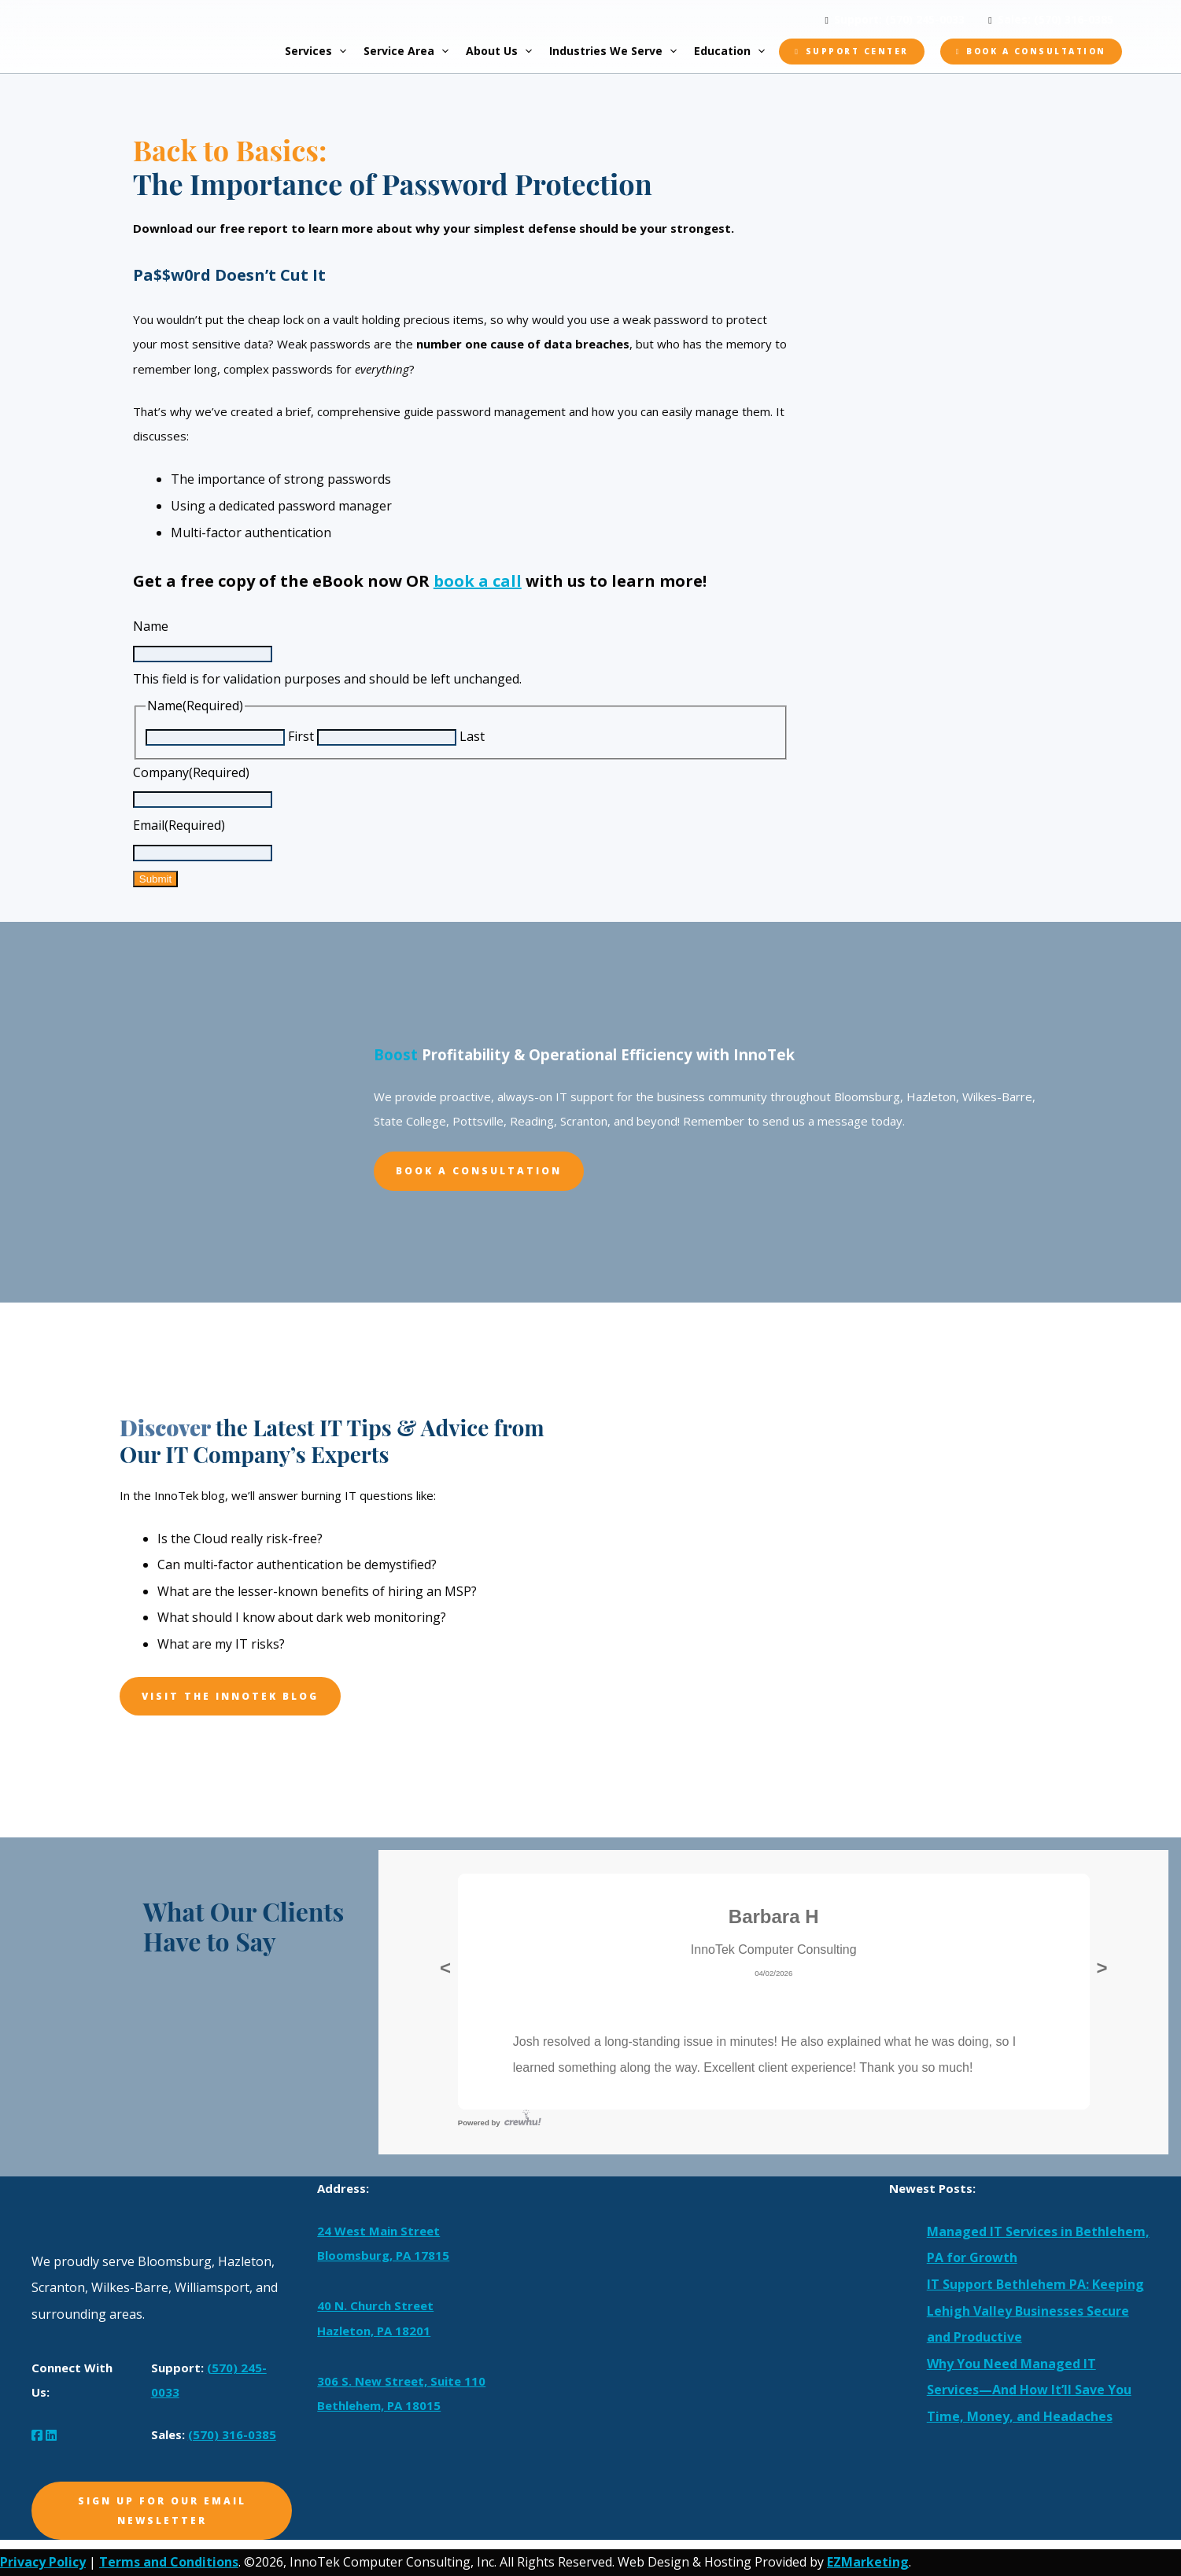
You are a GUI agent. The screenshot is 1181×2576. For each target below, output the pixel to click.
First (301, 736)
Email (179, 825)
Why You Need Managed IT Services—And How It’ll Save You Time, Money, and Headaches (1029, 2390)
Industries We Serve (620, 51)
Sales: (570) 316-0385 (1055, 19)
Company (191, 772)
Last (472, 736)
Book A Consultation (479, 1170)
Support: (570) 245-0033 (899, 19)
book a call (478, 580)
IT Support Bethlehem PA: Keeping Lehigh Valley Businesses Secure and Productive (1035, 2311)
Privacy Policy (43, 2561)
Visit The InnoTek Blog (230, 1696)
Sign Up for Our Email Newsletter (162, 2510)
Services (322, 51)
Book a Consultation (1036, 51)
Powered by (499, 2122)
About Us (506, 51)
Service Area (413, 51)
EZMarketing (868, 2561)
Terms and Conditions (168, 2561)
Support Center (857, 51)
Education (736, 51)
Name (150, 626)
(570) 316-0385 (232, 2434)
